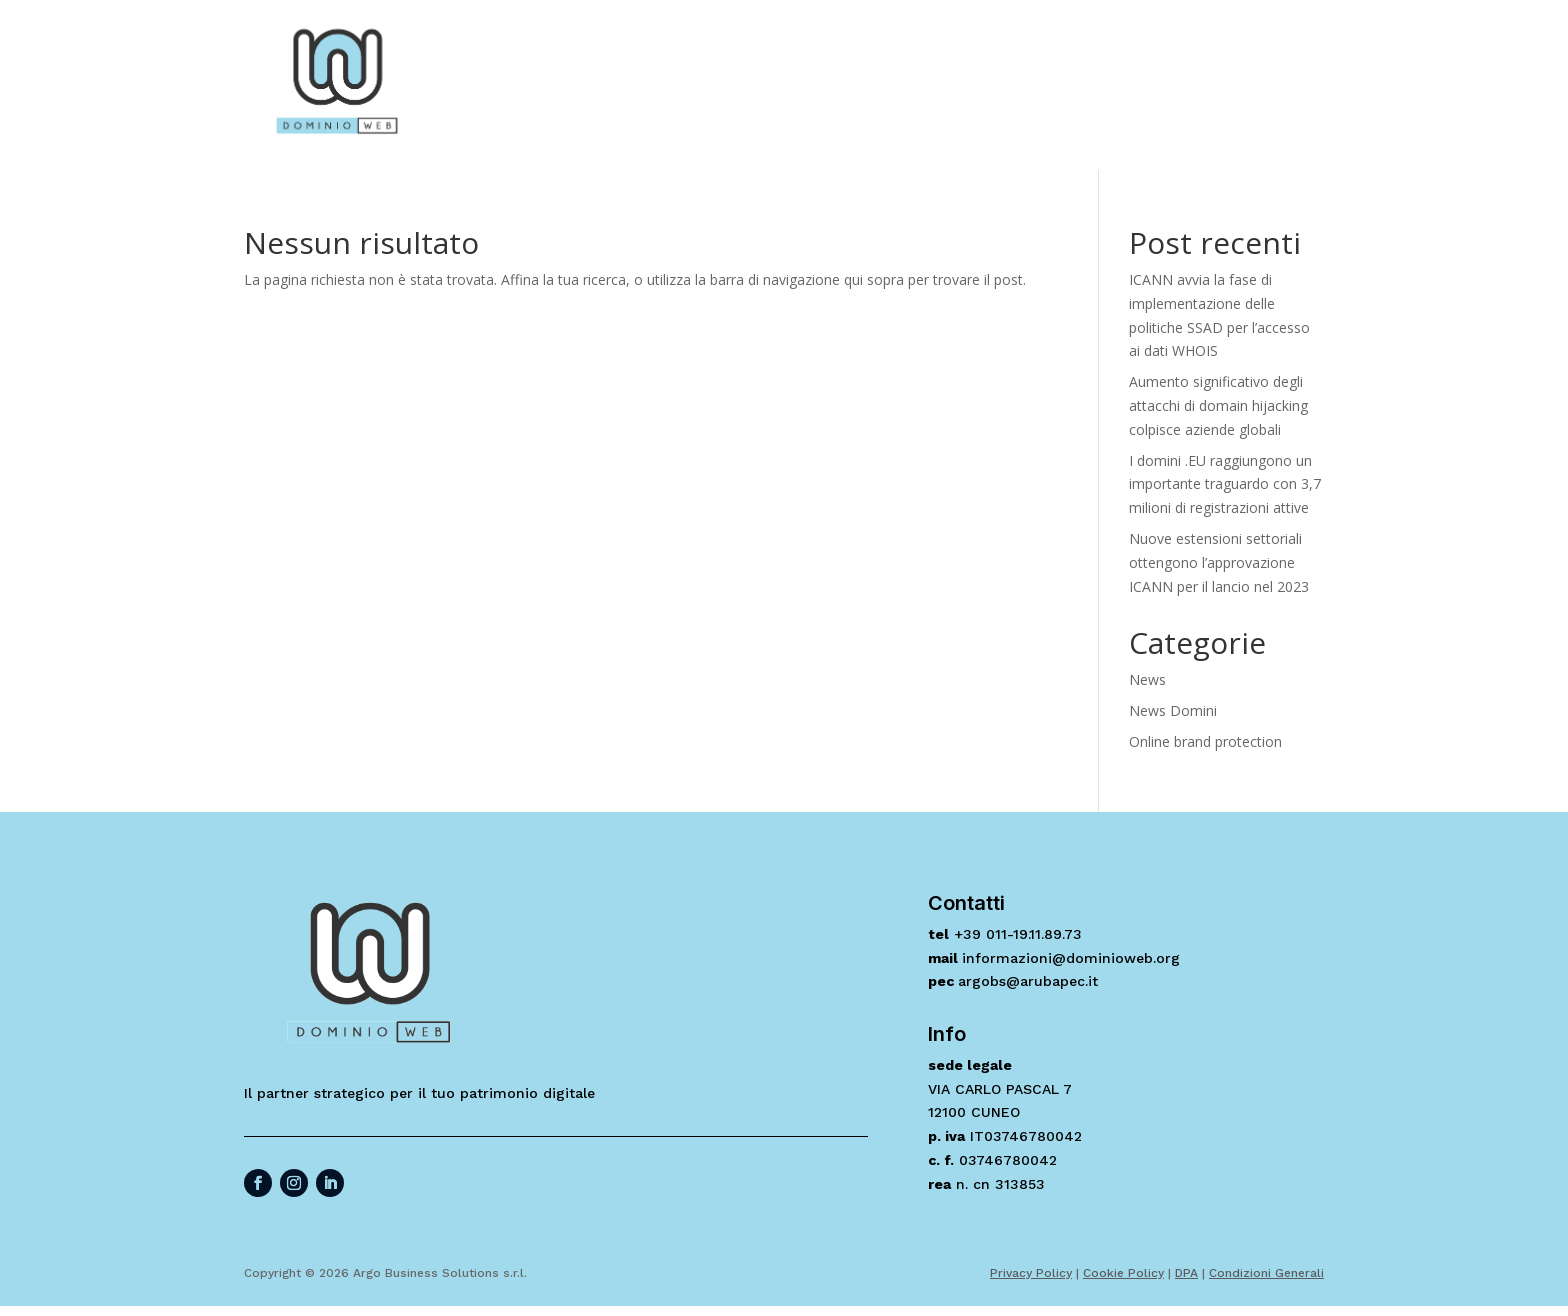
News (1147, 679)
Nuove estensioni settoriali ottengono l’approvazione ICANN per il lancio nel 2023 (1219, 562)
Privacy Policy (1031, 1273)
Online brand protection (1205, 741)
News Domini (1173, 710)
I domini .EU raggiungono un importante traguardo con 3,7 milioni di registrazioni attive (1225, 484)
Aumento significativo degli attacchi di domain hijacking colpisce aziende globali (1218, 405)
